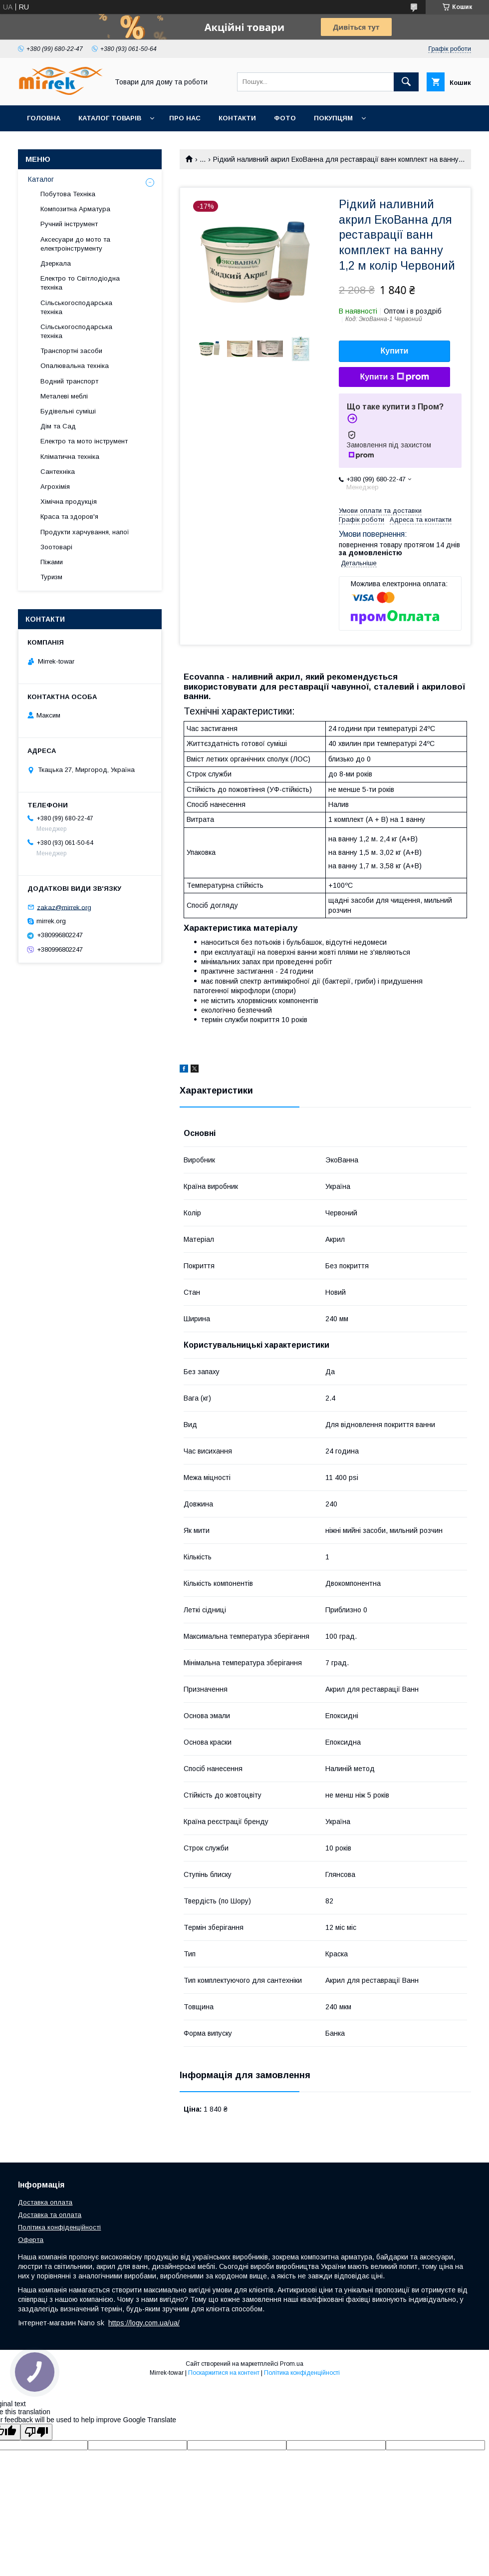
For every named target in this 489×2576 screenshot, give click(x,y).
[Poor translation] (36, 2432)
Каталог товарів (109, 118)
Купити (395, 351)
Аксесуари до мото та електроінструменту (75, 244)
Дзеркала (55, 263)
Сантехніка (57, 471)
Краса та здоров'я (69, 516)
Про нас (185, 118)
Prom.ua (291, 2363)
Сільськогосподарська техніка (76, 307)
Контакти (237, 118)
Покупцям (333, 118)
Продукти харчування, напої (84, 532)
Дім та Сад (58, 426)
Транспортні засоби (71, 351)
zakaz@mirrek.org (64, 907)
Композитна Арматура (75, 209)
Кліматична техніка (69, 456)
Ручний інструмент (69, 224)
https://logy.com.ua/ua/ (144, 2323)
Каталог (41, 179)
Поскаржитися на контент (223, 2372)
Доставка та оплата (49, 2214)
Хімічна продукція (68, 501)
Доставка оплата (45, 2202)
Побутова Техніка (67, 194)
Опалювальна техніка (74, 365)
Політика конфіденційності (59, 2227)
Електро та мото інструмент (84, 441)
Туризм (51, 577)
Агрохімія (55, 486)
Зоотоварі (56, 547)
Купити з (394, 376)
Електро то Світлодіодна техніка (80, 283)
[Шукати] (406, 81)
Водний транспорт (69, 381)
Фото (285, 118)
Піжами (51, 562)
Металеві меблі (64, 396)
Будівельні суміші (68, 411)
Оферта (30, 2239)
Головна (43, 118)
